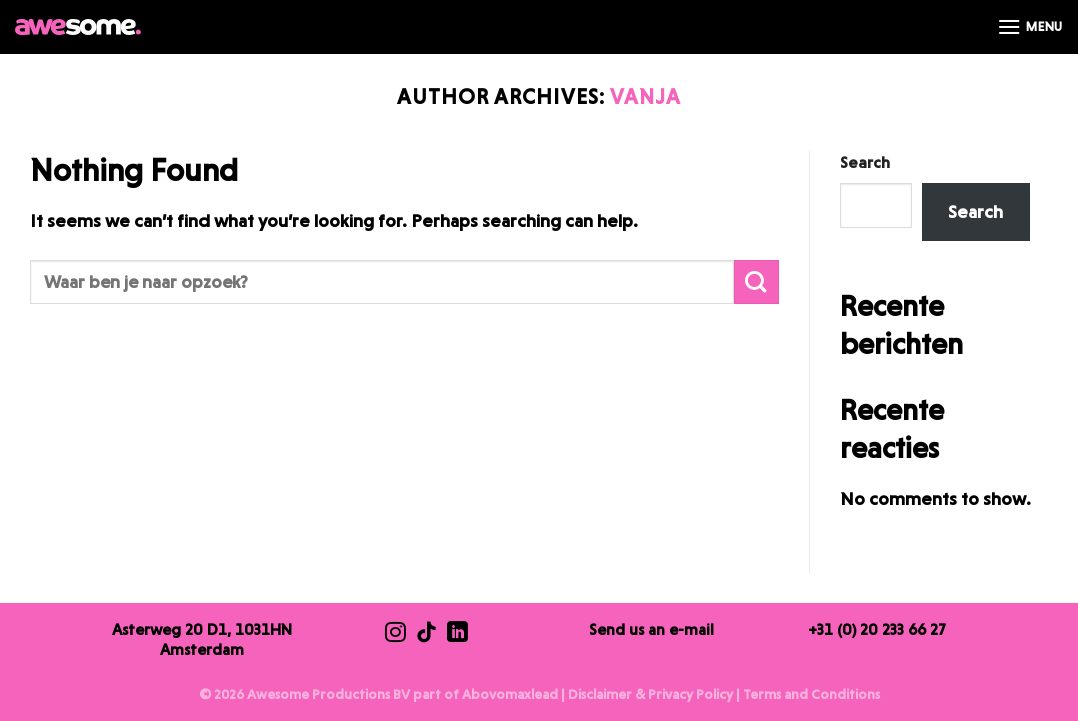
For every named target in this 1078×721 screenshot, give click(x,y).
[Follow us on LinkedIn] (457, 634)
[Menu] (1030, 26)
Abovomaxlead (510, 694)
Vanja (645, 96)
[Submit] (756, 282)
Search (865, 162)
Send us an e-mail (651, 629)
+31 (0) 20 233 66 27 (877, 629)
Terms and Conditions (811, 694)
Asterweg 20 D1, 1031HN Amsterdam (202, 639)
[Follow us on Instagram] (395, 634)
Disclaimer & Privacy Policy (650, 694)
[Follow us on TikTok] (426, 634)
